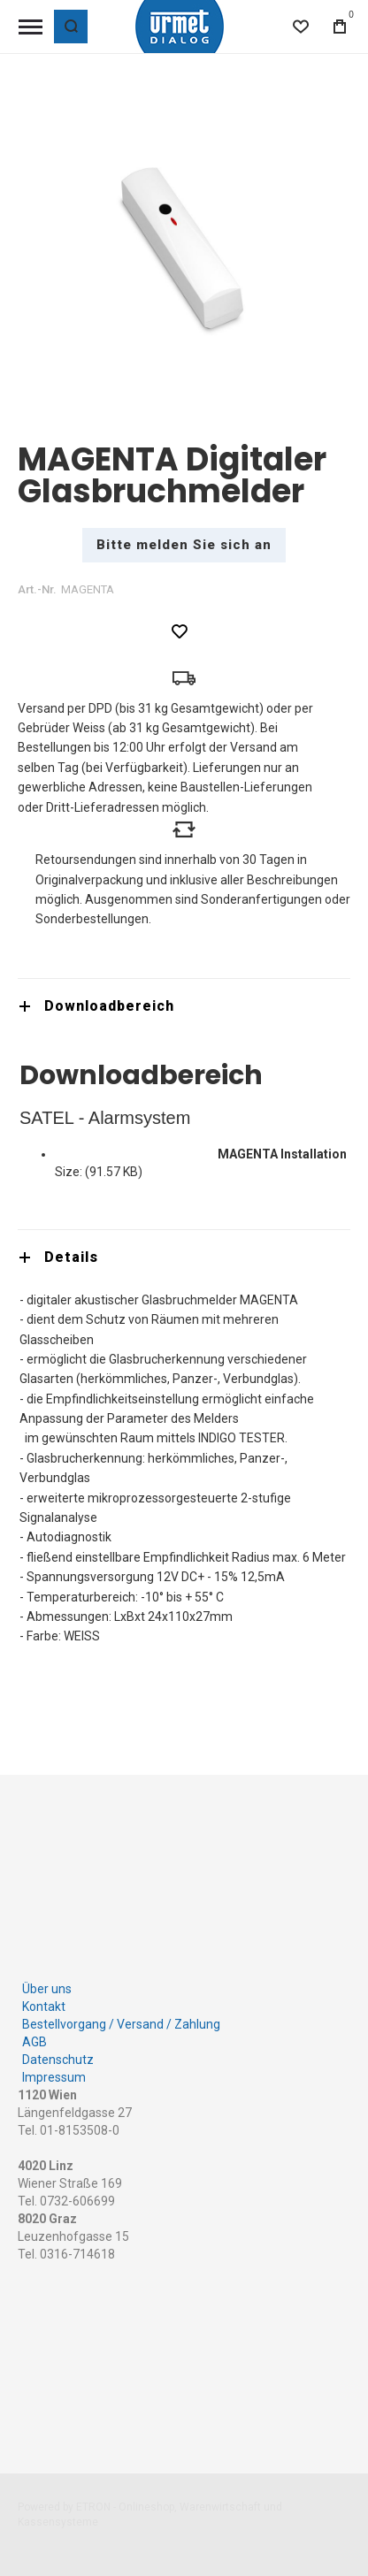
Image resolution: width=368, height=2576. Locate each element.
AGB (34, 2037)
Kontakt (43, 2002)
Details (71, 1257)
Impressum (54, 2073)
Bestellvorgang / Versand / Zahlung (121, 2020)
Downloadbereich (109, 1006)
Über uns (47, 1984)
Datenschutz (58, 2055)
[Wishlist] (301, 26)
